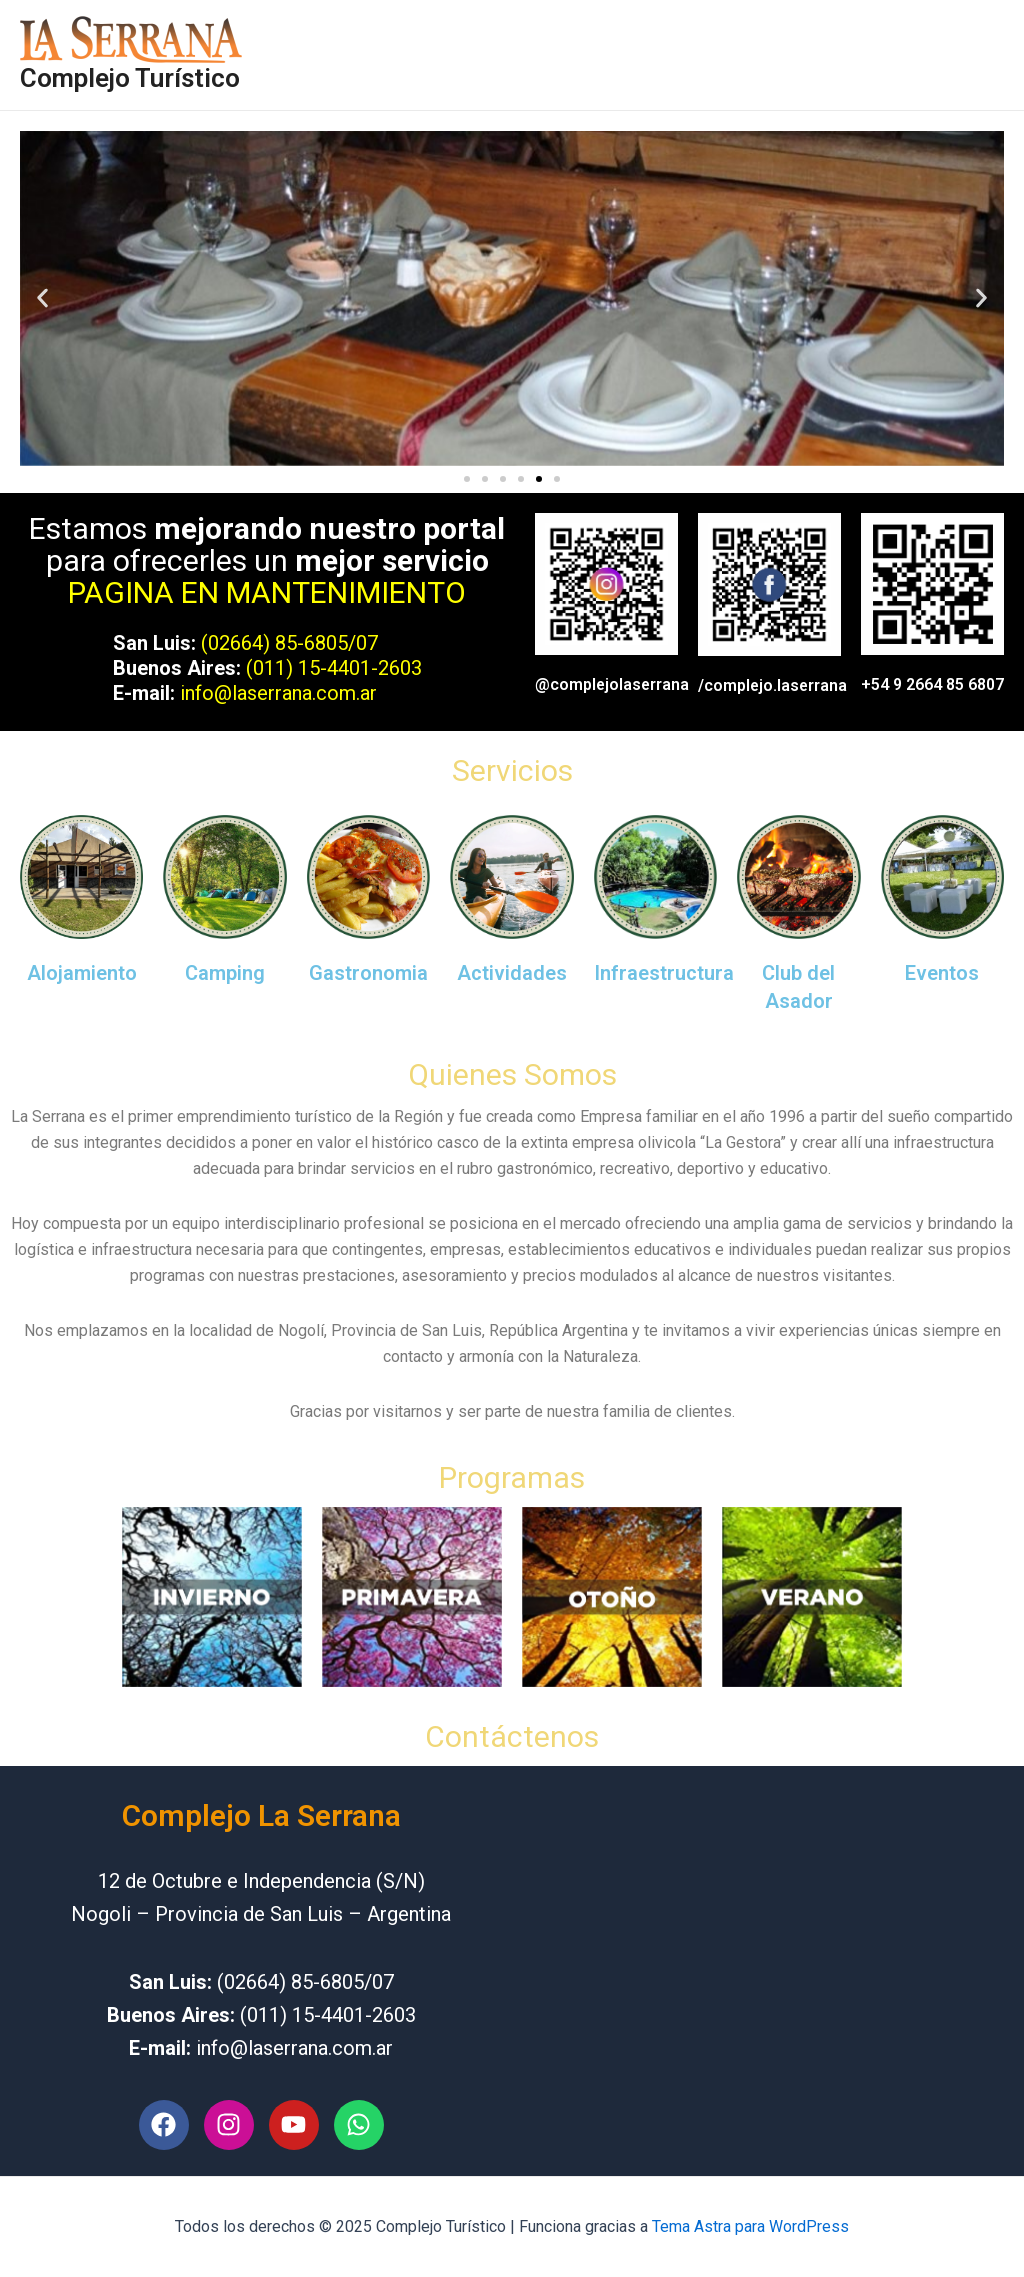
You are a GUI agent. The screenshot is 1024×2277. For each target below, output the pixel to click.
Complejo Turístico (130, 78)
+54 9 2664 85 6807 (932, 684)
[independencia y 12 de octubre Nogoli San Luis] (763, 1971)
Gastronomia (368, 973)
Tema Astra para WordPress (750, 2226)
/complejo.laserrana (773, 685)
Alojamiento (82, 973)
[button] (42, 298)
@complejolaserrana (613, 684)
